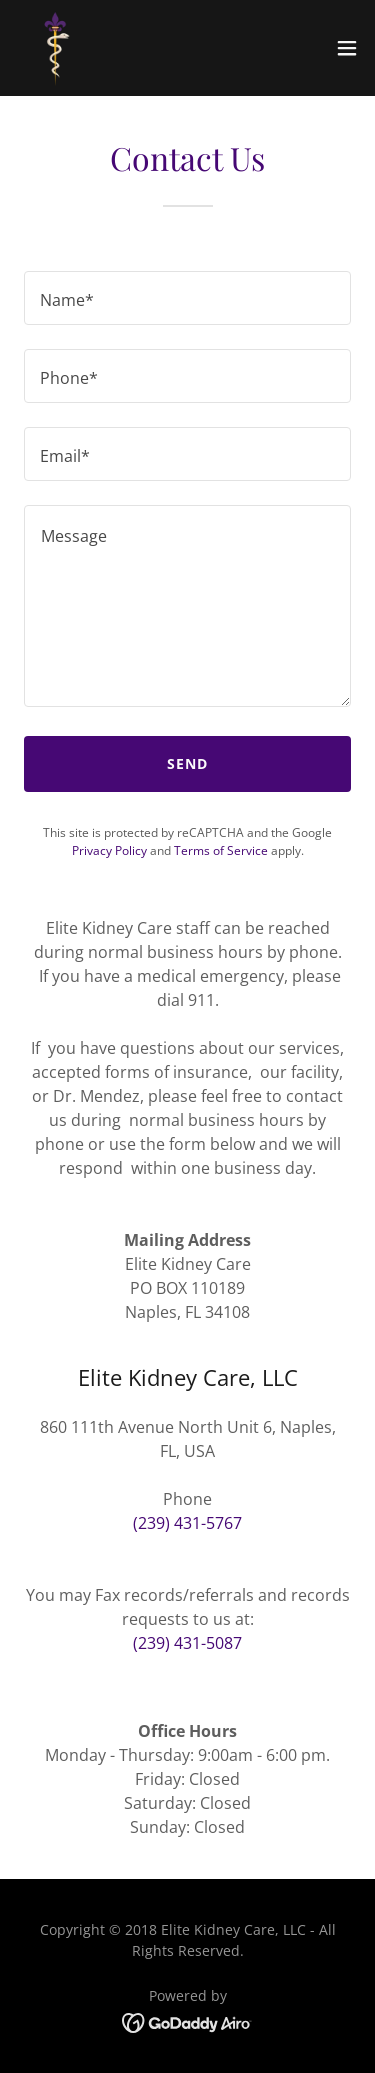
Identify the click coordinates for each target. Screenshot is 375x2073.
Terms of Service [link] (221, 850)
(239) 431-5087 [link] (187, 1643)
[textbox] (187, 298)
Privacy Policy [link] (109, 850)
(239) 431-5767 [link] (187, 1523)
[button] (347, 48)
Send (187, 763)
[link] (56, 48)
